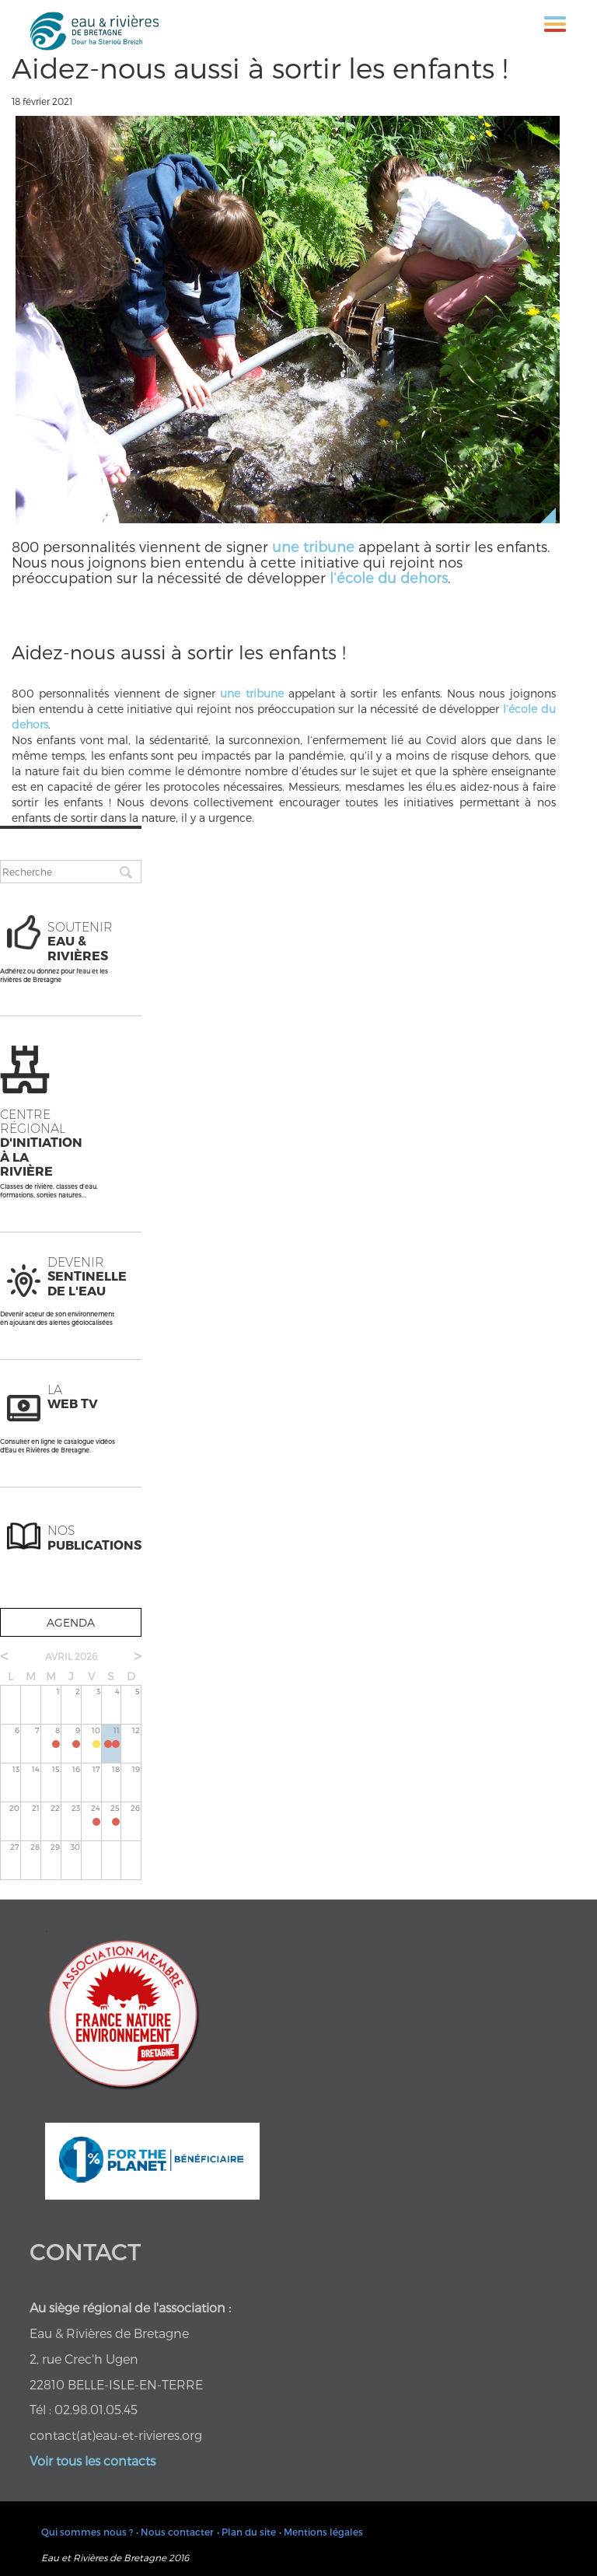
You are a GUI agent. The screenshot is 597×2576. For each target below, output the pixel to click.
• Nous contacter (175, 2531)
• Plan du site (246, 2531)
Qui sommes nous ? (87, 2531)
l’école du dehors (389, 577)
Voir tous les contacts (92, 2460)
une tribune (313, 546)
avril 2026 (71, 1656)
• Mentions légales (321, 2531)
